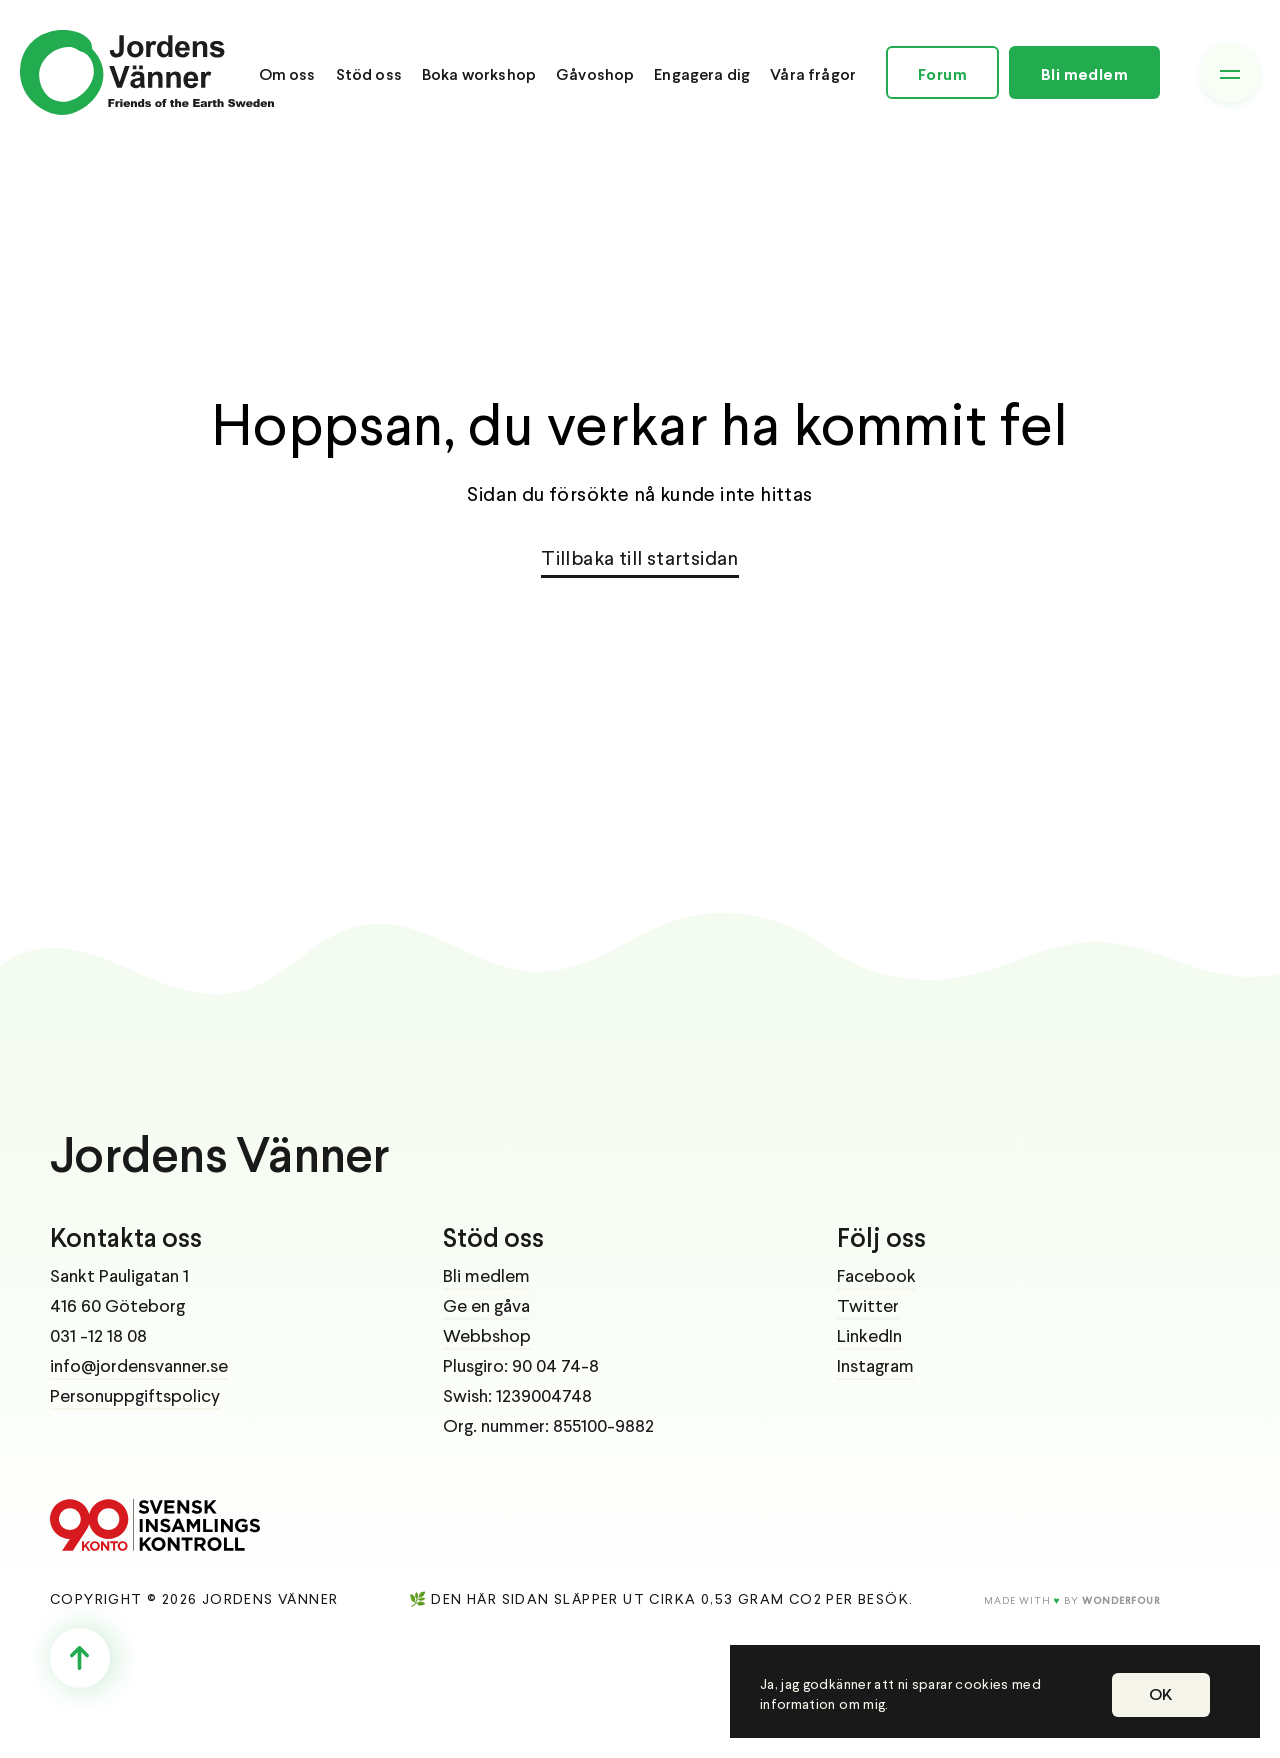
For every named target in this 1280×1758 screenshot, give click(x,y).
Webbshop (487, 1337)
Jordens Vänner (220, 1159)
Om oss (287, 75)
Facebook (876, 1277)
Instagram (875, 1367)
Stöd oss (369, 75)
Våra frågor (813, 75)
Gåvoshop (595, 75)
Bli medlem (1084, 75)
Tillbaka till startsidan (640, 560)
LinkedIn (869, 1337)
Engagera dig (702, 75)
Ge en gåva (486, 1307)
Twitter (868, 1307)
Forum (942, 75)
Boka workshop (479, 75)
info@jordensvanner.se (139, 1367)
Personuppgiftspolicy (135, 1397)
